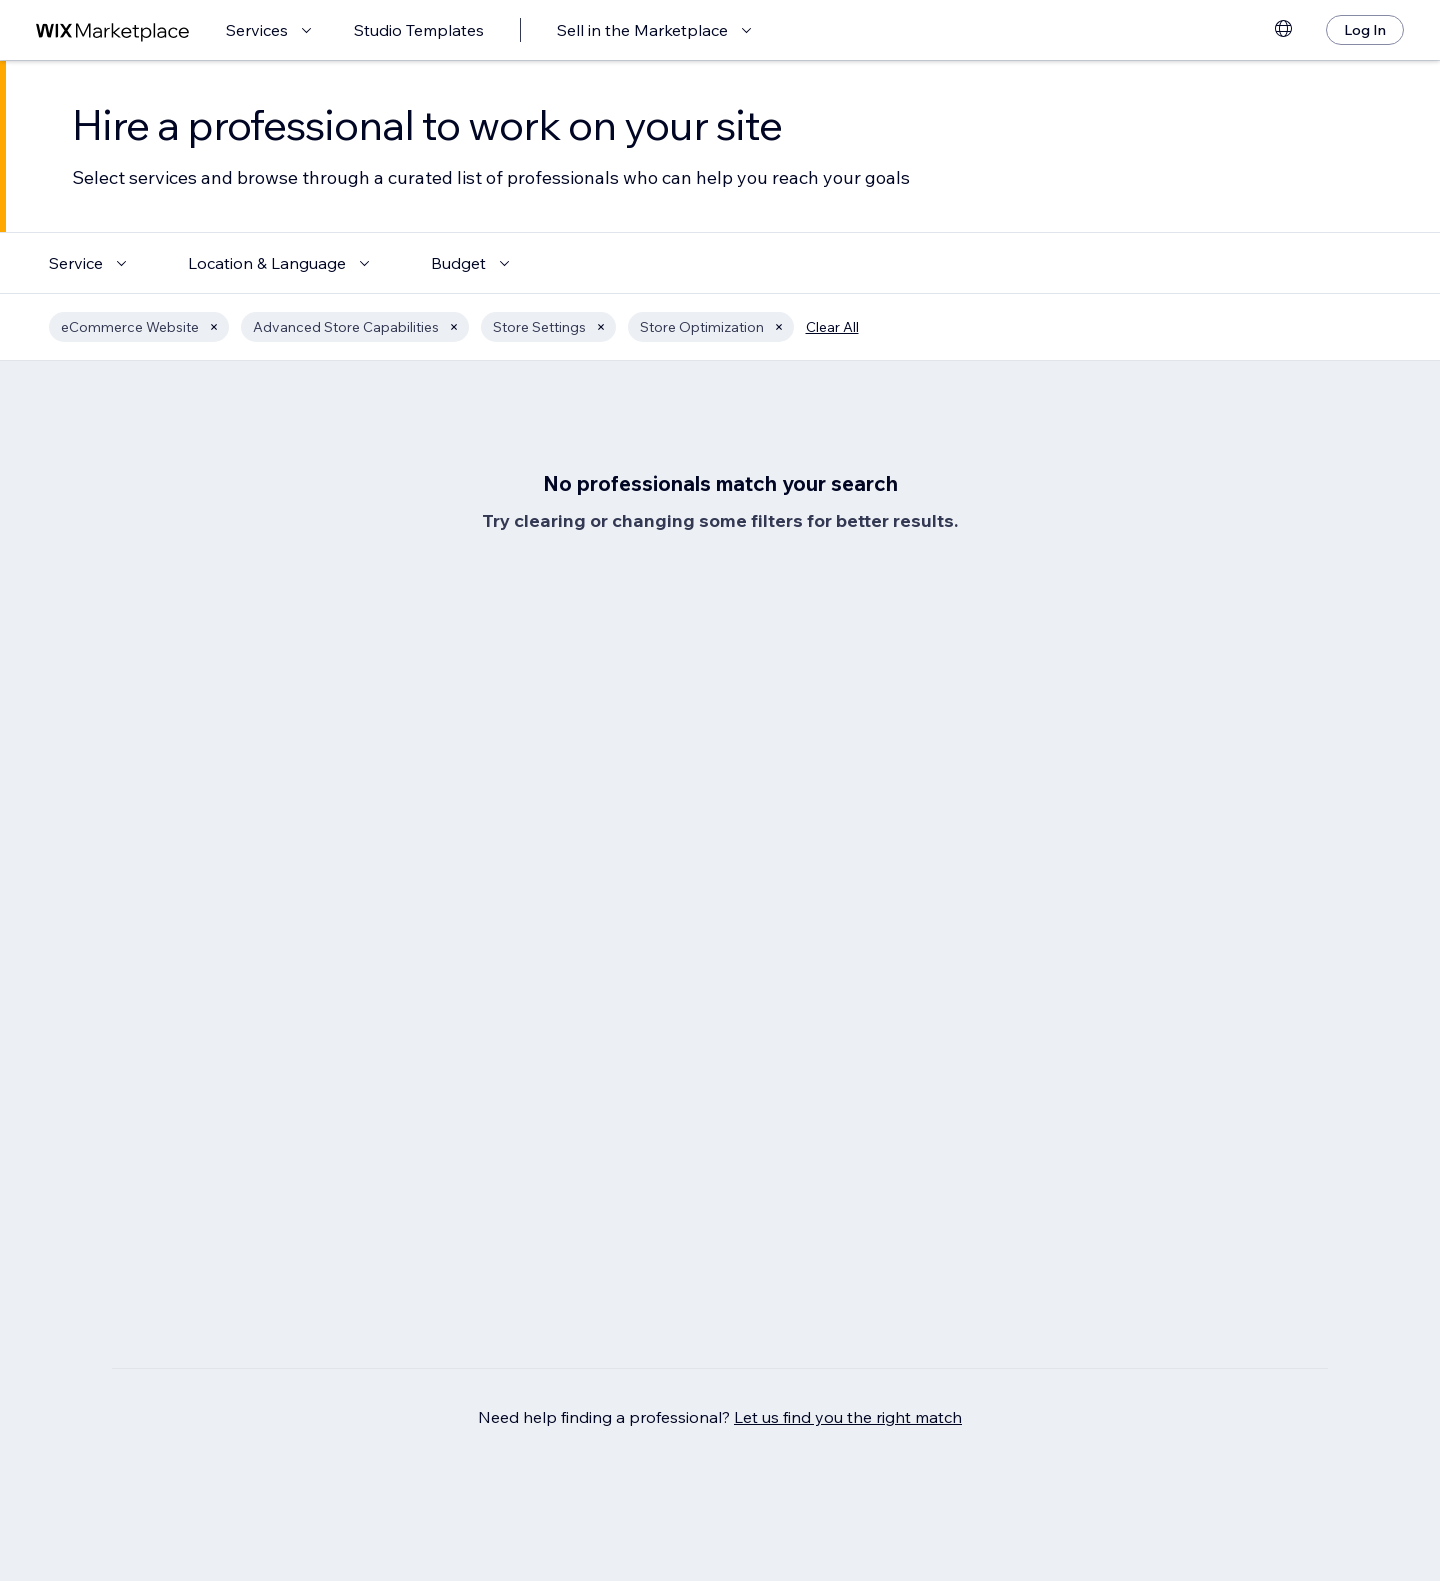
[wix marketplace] (113, 30)
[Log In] (1365, 30)
